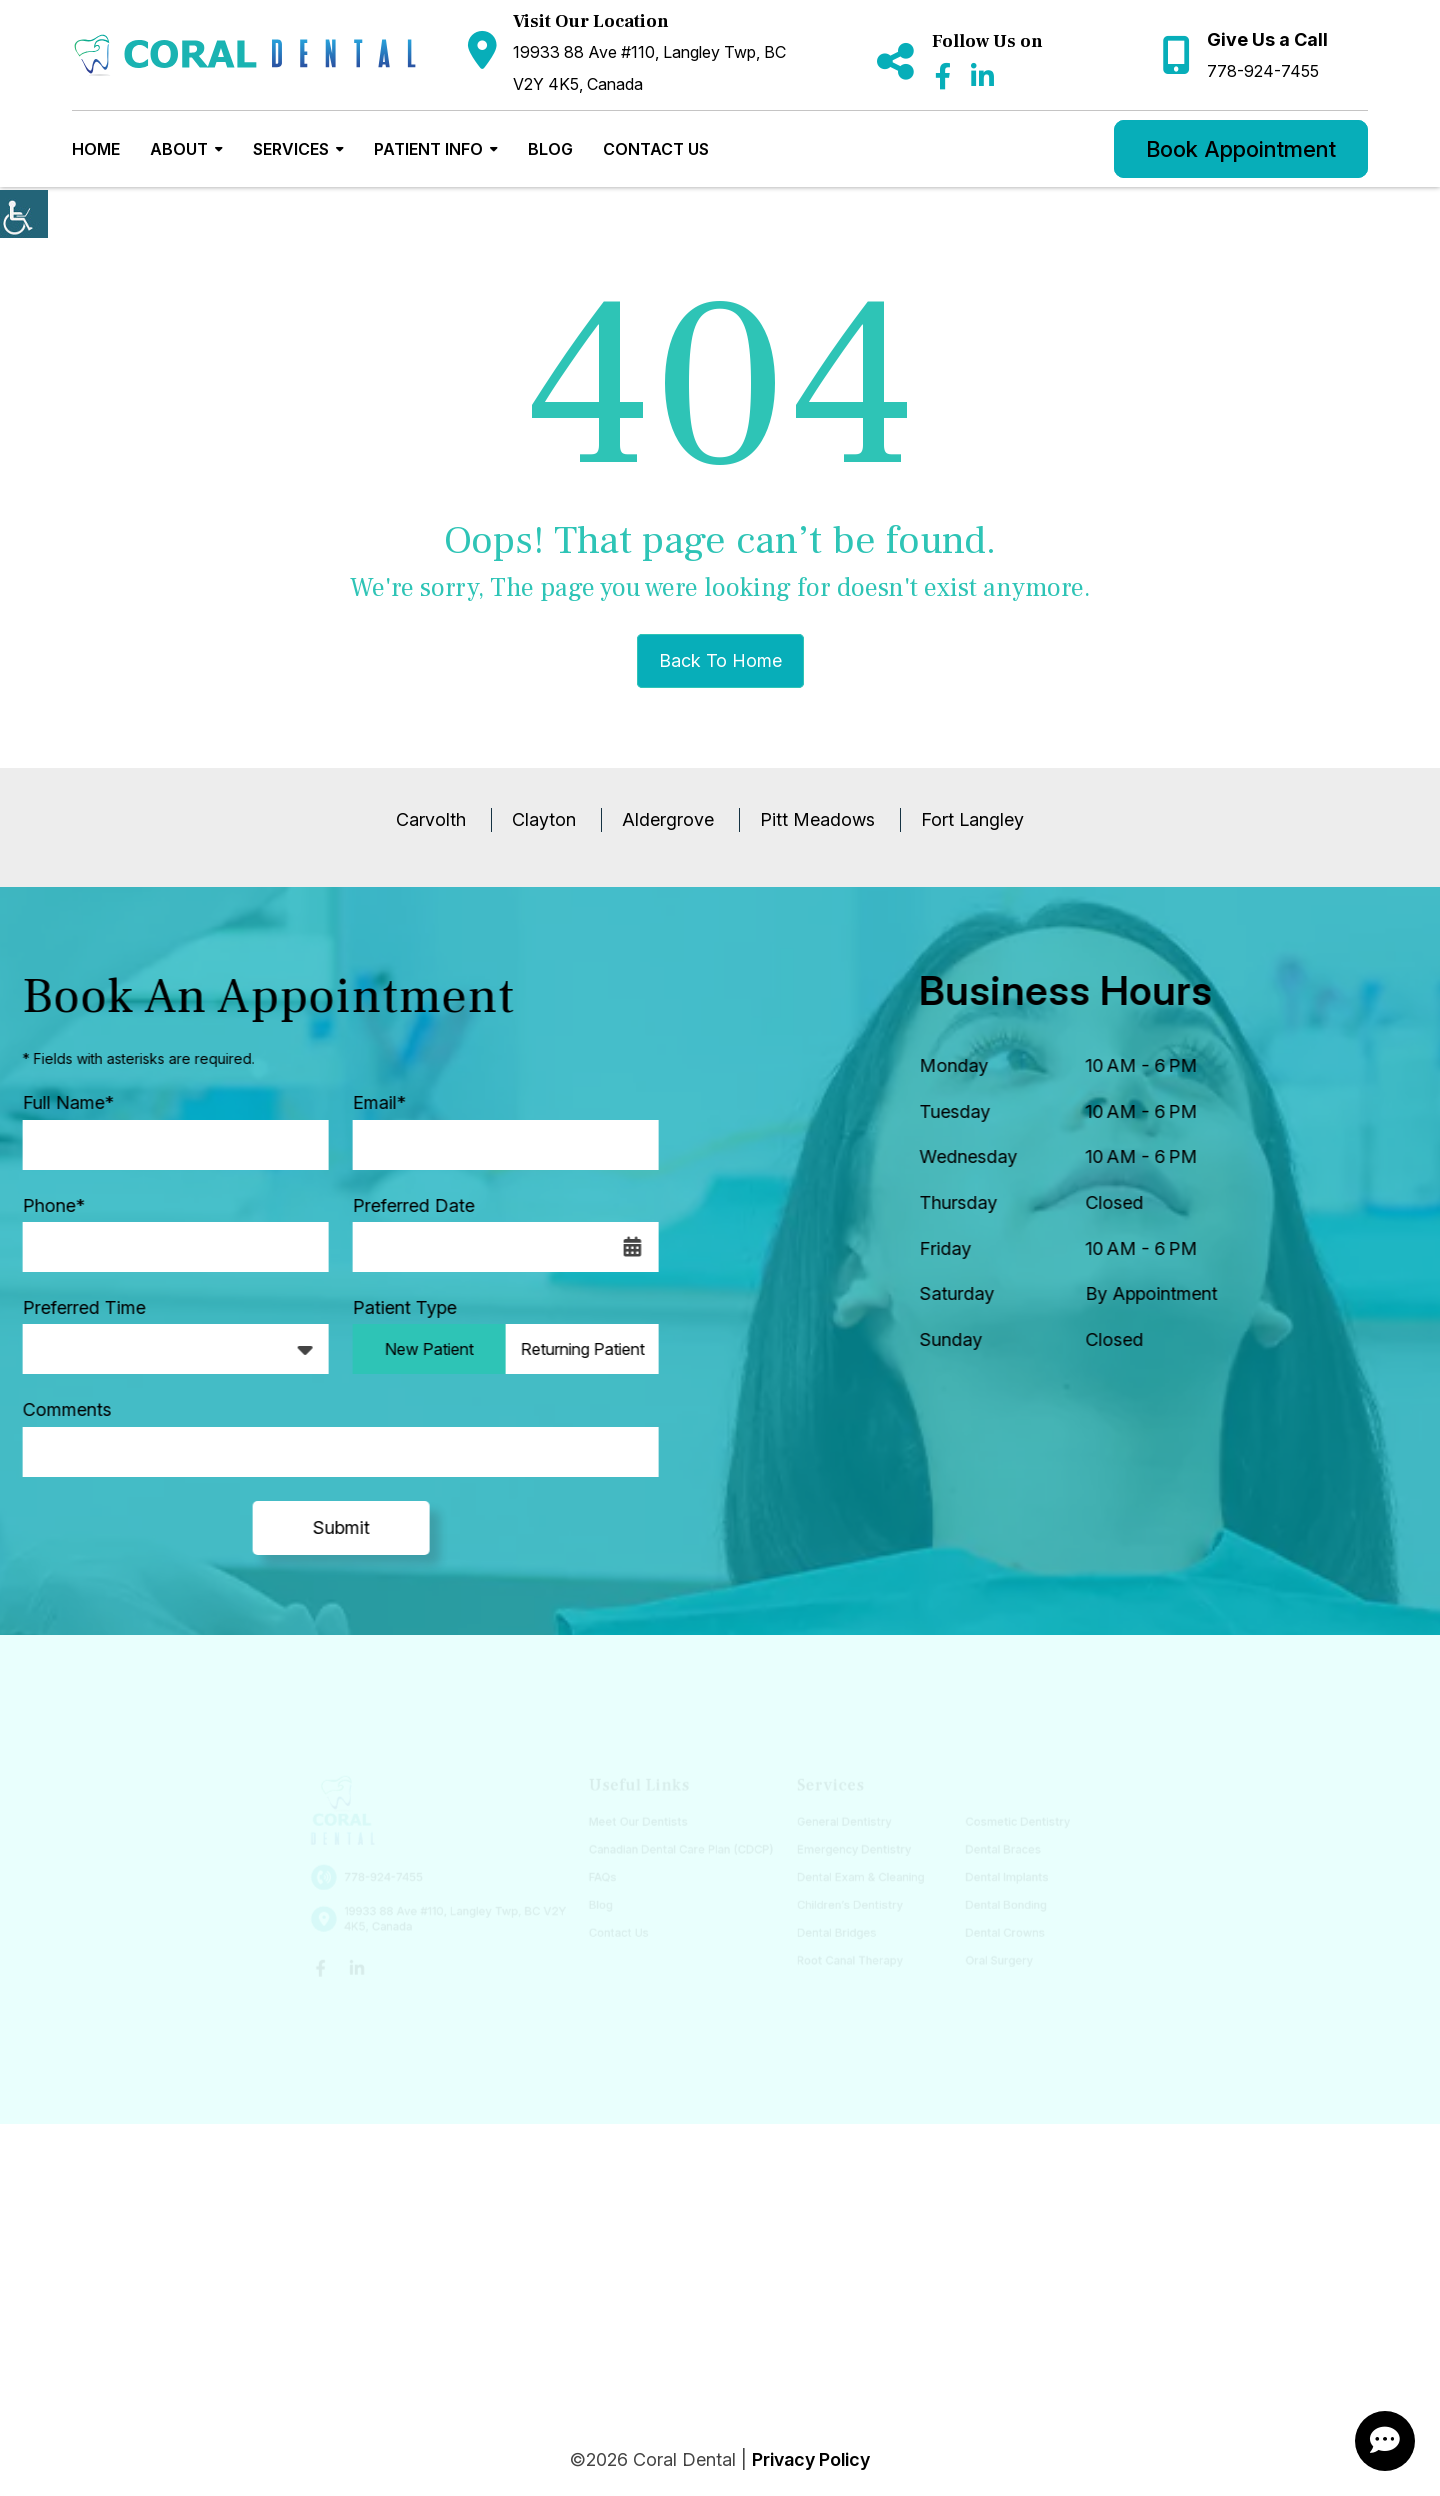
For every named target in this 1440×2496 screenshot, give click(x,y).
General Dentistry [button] (839, 1823)
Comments (57, 1409)
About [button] (179, 149)
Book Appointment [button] (1241, 149)
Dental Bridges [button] (832, 1930)
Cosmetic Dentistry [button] (1005, 1823)
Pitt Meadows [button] (817, 819)
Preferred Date (404, 1205)
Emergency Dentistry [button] (848, 1850)
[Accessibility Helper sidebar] (24, 214)
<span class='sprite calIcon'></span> (623, 1247)
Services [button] (291, 149)
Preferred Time (74, 1307)
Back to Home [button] (720, 660)
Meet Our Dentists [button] (641, 1823)
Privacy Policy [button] (811, 2459)
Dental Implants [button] (995, 1877)
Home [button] (96, 149)
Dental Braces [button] (991, 1850)
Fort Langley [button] (972, 819)
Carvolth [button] (431, 819)
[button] (245, 55)
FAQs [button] (607, 1877)
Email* (369, 1102)
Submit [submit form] (331, 1527)
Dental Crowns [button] (993, 1930)
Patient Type (395, 1307)
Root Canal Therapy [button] (844, 1956)
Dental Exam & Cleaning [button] (855, 1877)
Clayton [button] (544, 819)
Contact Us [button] (656, 149)
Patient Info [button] (428, 149)
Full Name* (58, 1102)
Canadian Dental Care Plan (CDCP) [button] (682, 1850)
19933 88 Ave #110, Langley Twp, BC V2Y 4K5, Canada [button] (649, 68)
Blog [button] (550, 149)
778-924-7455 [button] (1263, 71)
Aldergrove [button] (668, 819)
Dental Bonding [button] (994, 1903)
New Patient (419, 1349)
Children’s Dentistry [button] (844, 1903)
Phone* (44, 1205)
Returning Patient (573, 1349)
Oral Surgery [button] (987, 1956)
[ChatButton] (1385, 2441)
